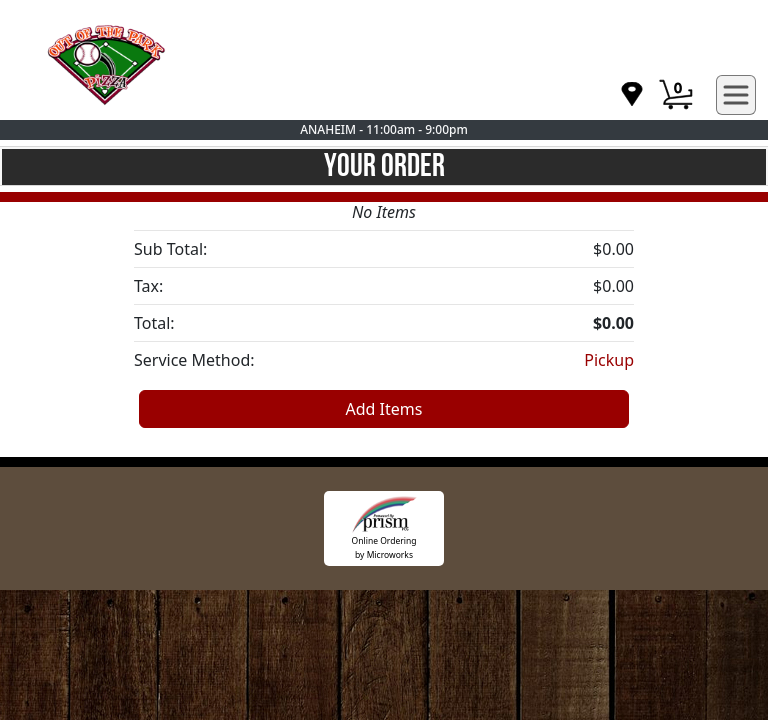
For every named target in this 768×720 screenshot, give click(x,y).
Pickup (609, 360)
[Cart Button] (676, 95)
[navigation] (632, 95)
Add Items (384, 409)
